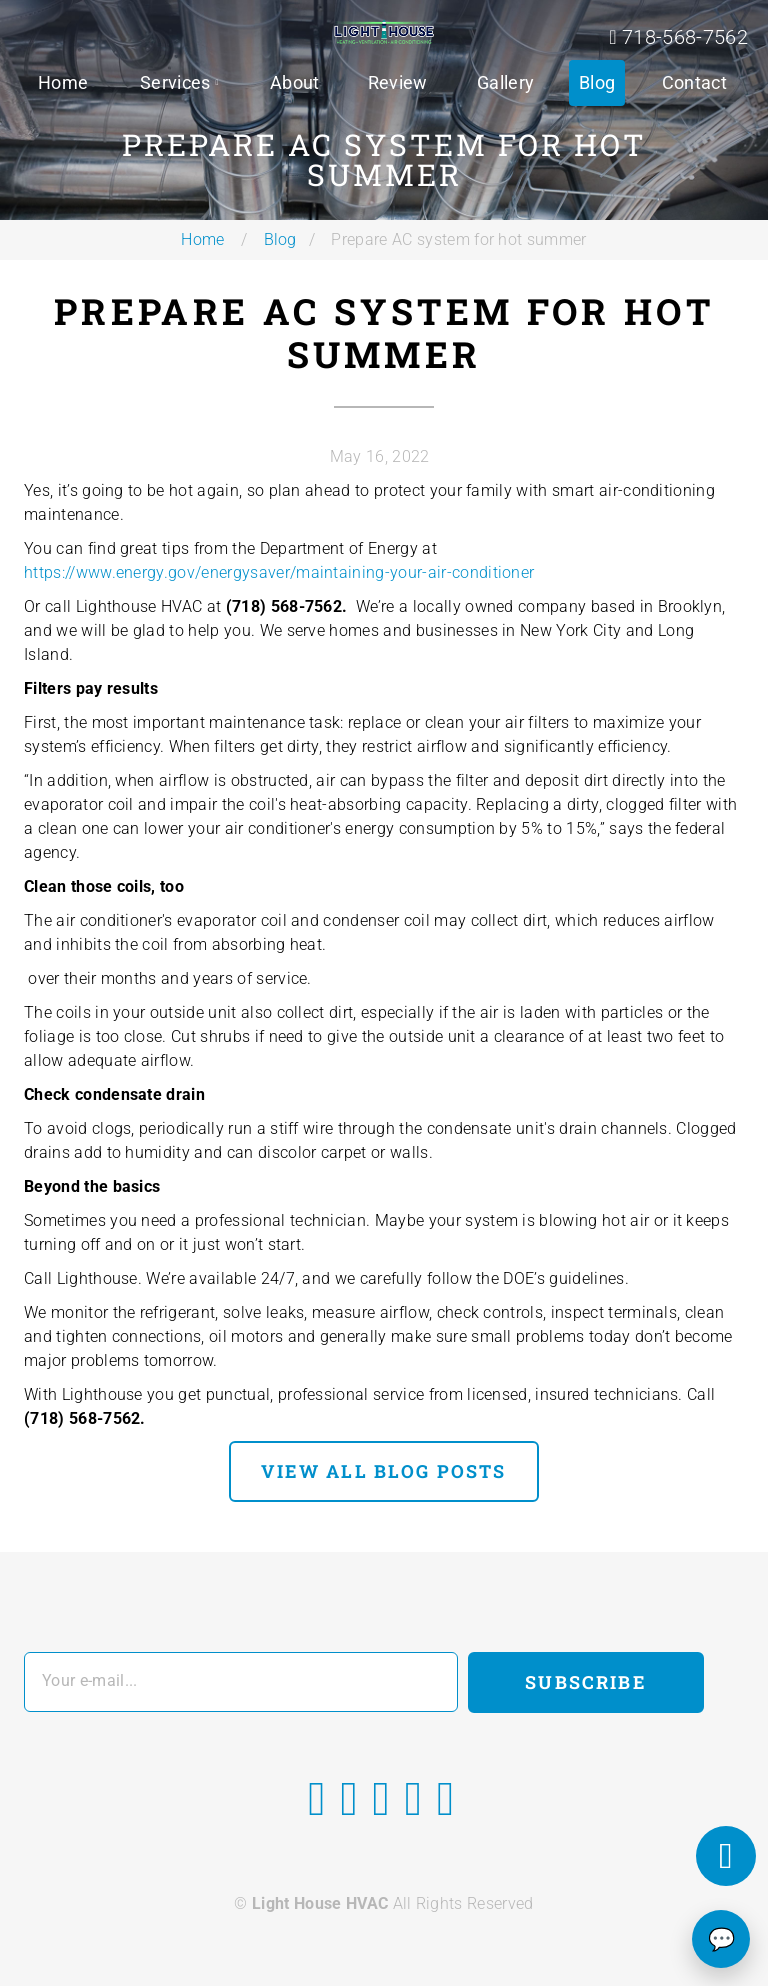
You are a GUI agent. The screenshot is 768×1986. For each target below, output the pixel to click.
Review (398, 82)
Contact (694, 82)
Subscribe (585, 1682)
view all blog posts (383, 1471)
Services (175, 82)
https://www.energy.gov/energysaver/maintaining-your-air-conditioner (279, 572)
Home (63, 82)
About (295, 82)
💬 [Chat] (721, 1939)
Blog (597, 82)
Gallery (505, 82)
